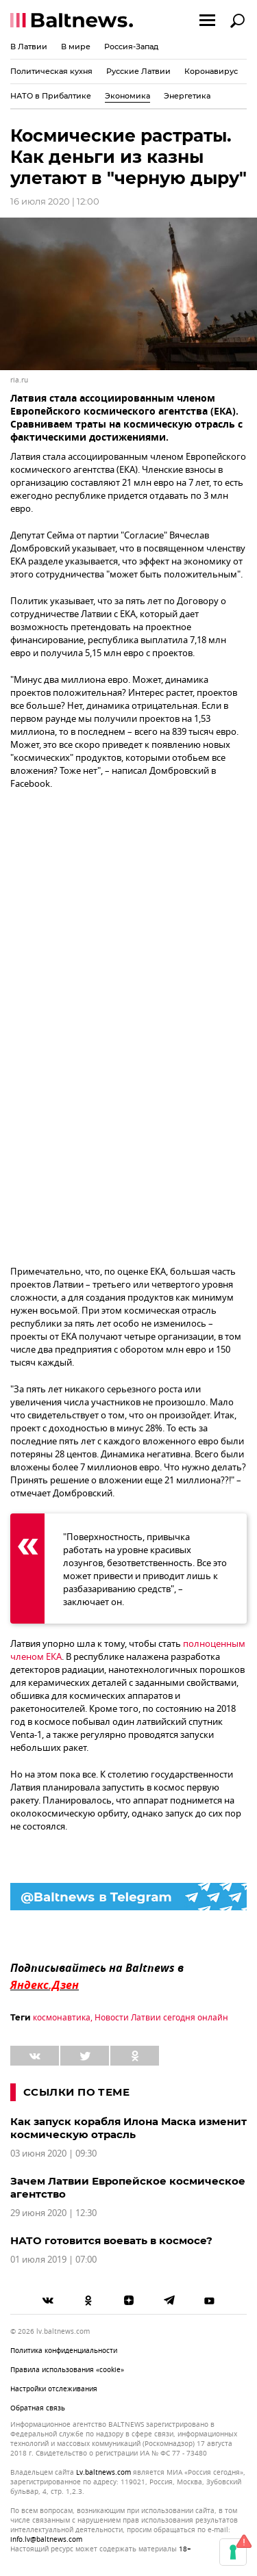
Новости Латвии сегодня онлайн (161, 2018)
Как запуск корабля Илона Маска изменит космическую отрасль (128, 2128)
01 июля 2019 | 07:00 (53, 2259)
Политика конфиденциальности (63, 2350)
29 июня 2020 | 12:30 (53, 2213)
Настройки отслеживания (53, 2389)
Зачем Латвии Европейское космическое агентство (127, 2187)
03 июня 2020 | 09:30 (53, 2153)
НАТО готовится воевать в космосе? (111, 2240)
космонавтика (61, 2018)
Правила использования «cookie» (67, 2370)
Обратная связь (37, 2408)
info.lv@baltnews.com (46, 2539)
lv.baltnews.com (103, 2472)
